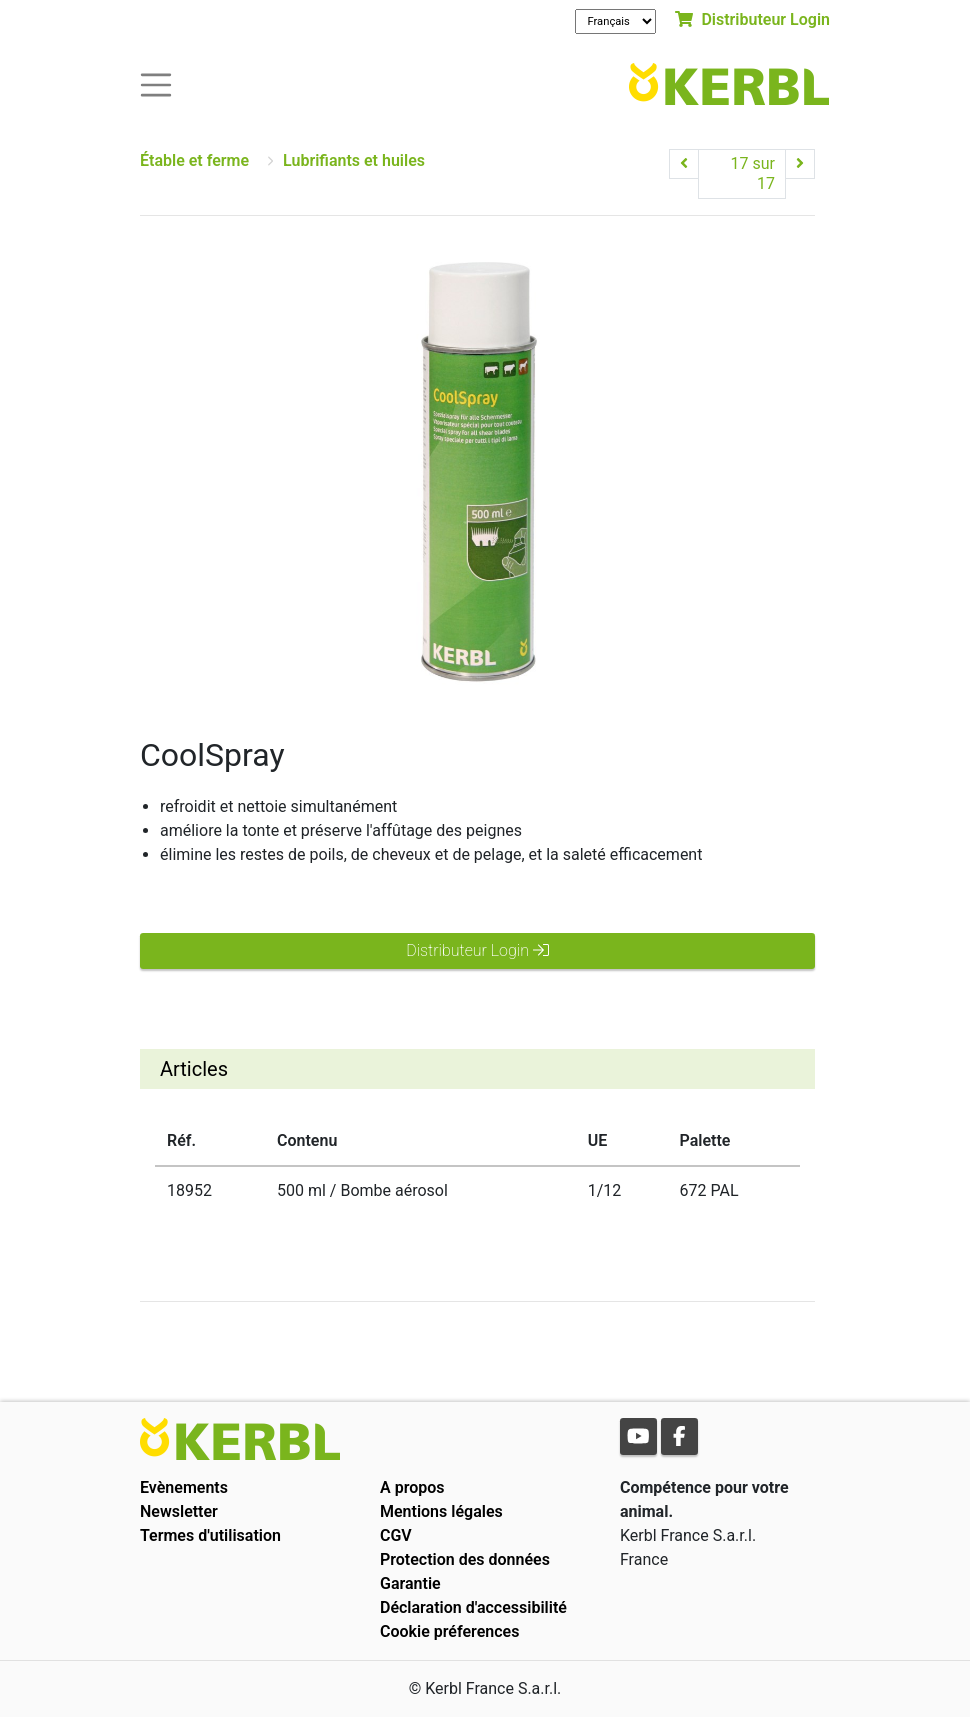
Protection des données (465, 1559)
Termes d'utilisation (210, 1535)
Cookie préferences (449, 1631)
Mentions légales (441, 1511)
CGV (396, 1535)
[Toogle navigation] (156, 83)
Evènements (184, 1487)
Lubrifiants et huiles (354, 160)
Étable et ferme (194, 160)
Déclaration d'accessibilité (473, 1607)
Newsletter (179, 1511)
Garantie (410, 1583)
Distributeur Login (752, 19)
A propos (412, 1487)
